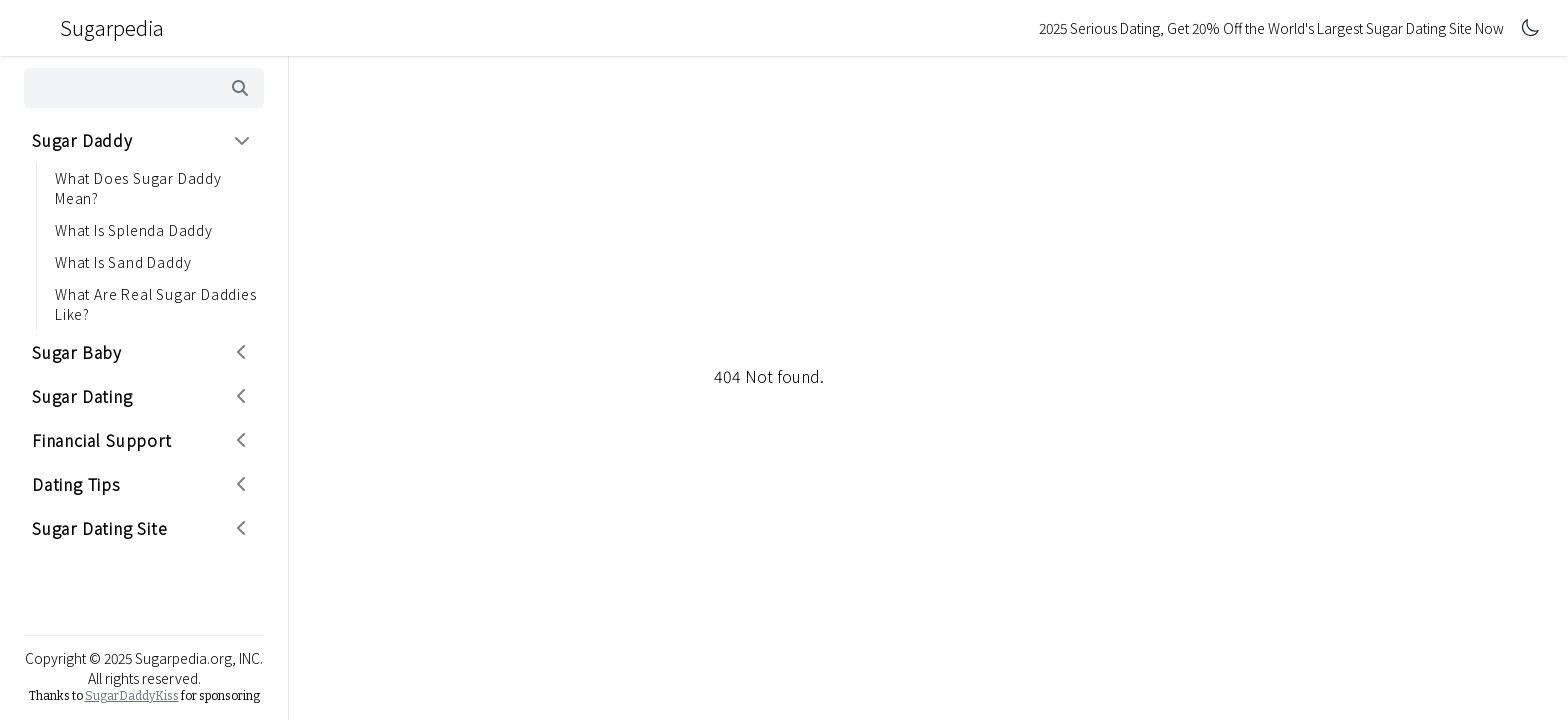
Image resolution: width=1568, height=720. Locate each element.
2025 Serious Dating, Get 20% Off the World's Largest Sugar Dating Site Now (1271, 28)
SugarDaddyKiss (132, 696)
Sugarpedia (96, 28)
